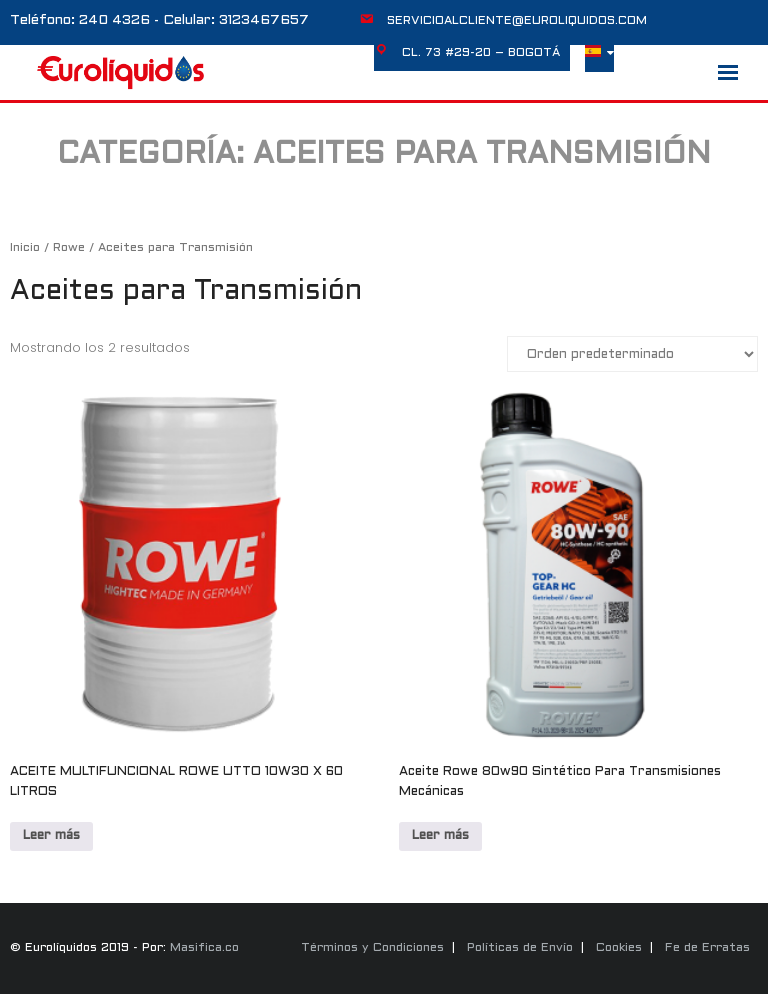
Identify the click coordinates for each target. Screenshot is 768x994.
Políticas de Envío (520, 948)
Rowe (69, 248)
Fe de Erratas (707, 948)
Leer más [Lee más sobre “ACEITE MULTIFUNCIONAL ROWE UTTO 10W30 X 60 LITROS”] (51, 836)
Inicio (25, 248)
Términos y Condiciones (372, 948)
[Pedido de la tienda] (632, 354)
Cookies (619, 948)
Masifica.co (204, 948)
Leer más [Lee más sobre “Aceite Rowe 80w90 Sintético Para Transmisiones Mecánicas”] (440, 836)
